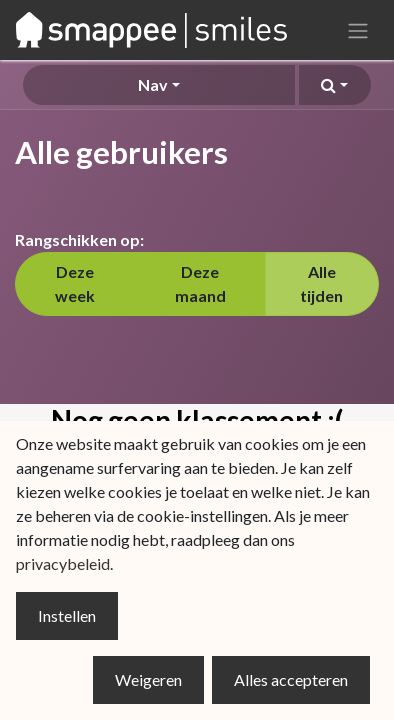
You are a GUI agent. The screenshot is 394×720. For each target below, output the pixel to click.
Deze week (75, 283)
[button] (335, 85)
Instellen (67, 615)
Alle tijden (321, 283)
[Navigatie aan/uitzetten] (358, 30)
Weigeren (148, 679)
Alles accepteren (291, 679)
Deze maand (200, 283)
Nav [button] (153, 84)
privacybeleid (63, 563)
